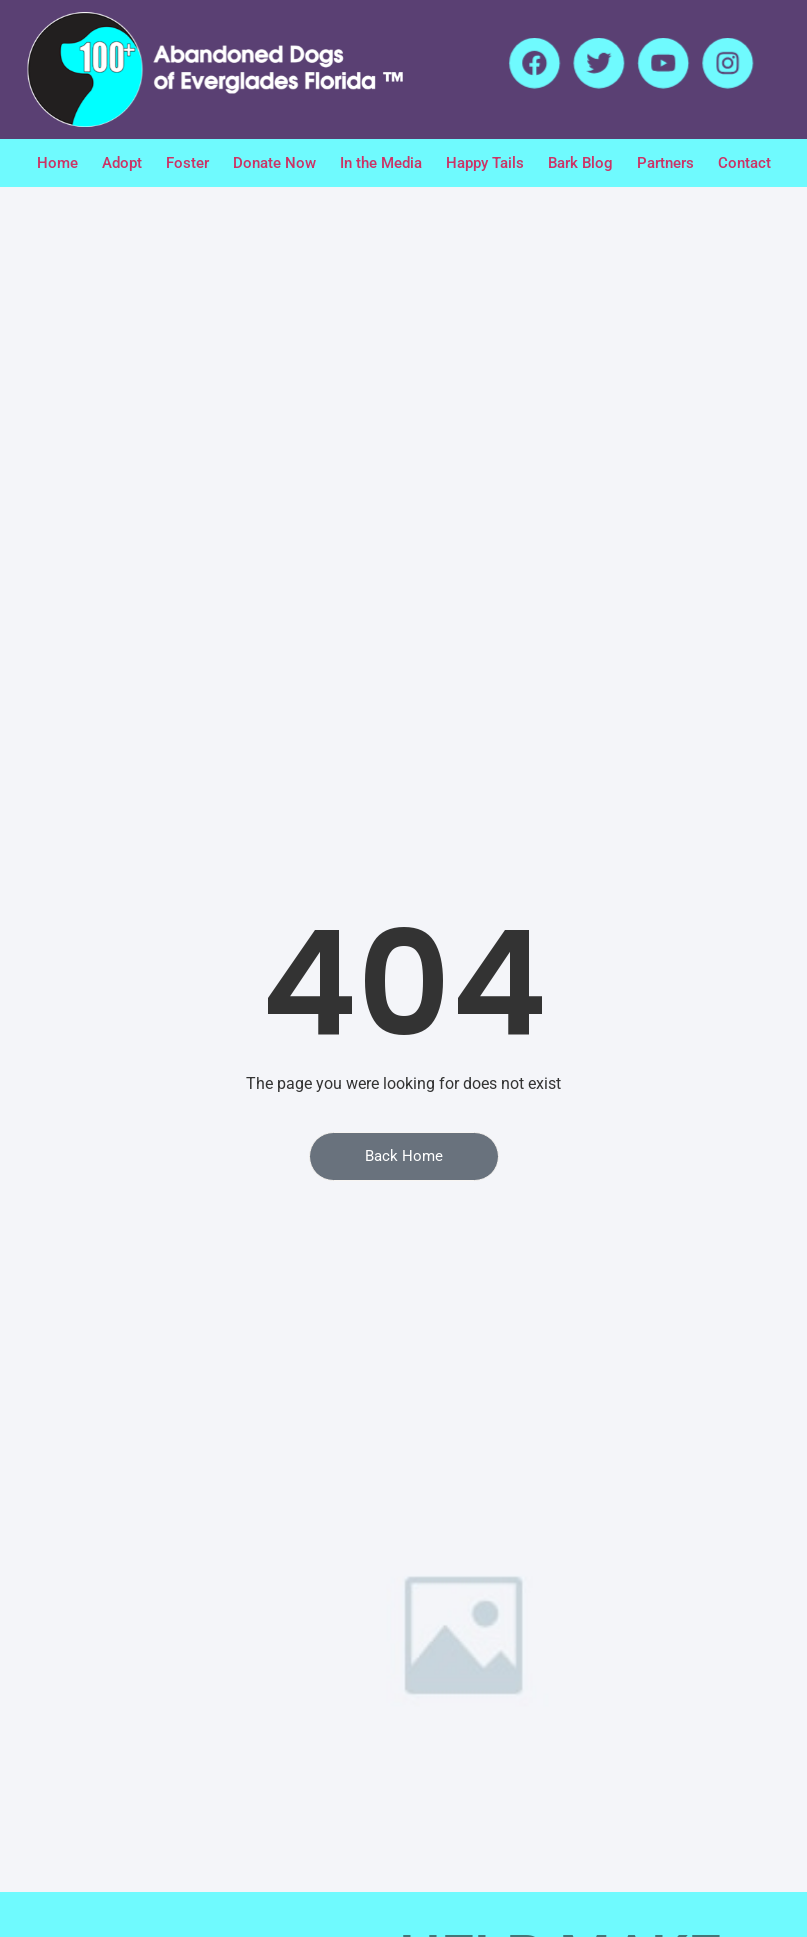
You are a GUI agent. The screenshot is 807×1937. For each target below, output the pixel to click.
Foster (187, 163)
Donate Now (274, 163)
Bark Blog (580, 163)
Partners (665, 163)
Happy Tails (485, 163)
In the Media (381, 163)
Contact (744, 163)
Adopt (122, 163)
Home (57, 163)
